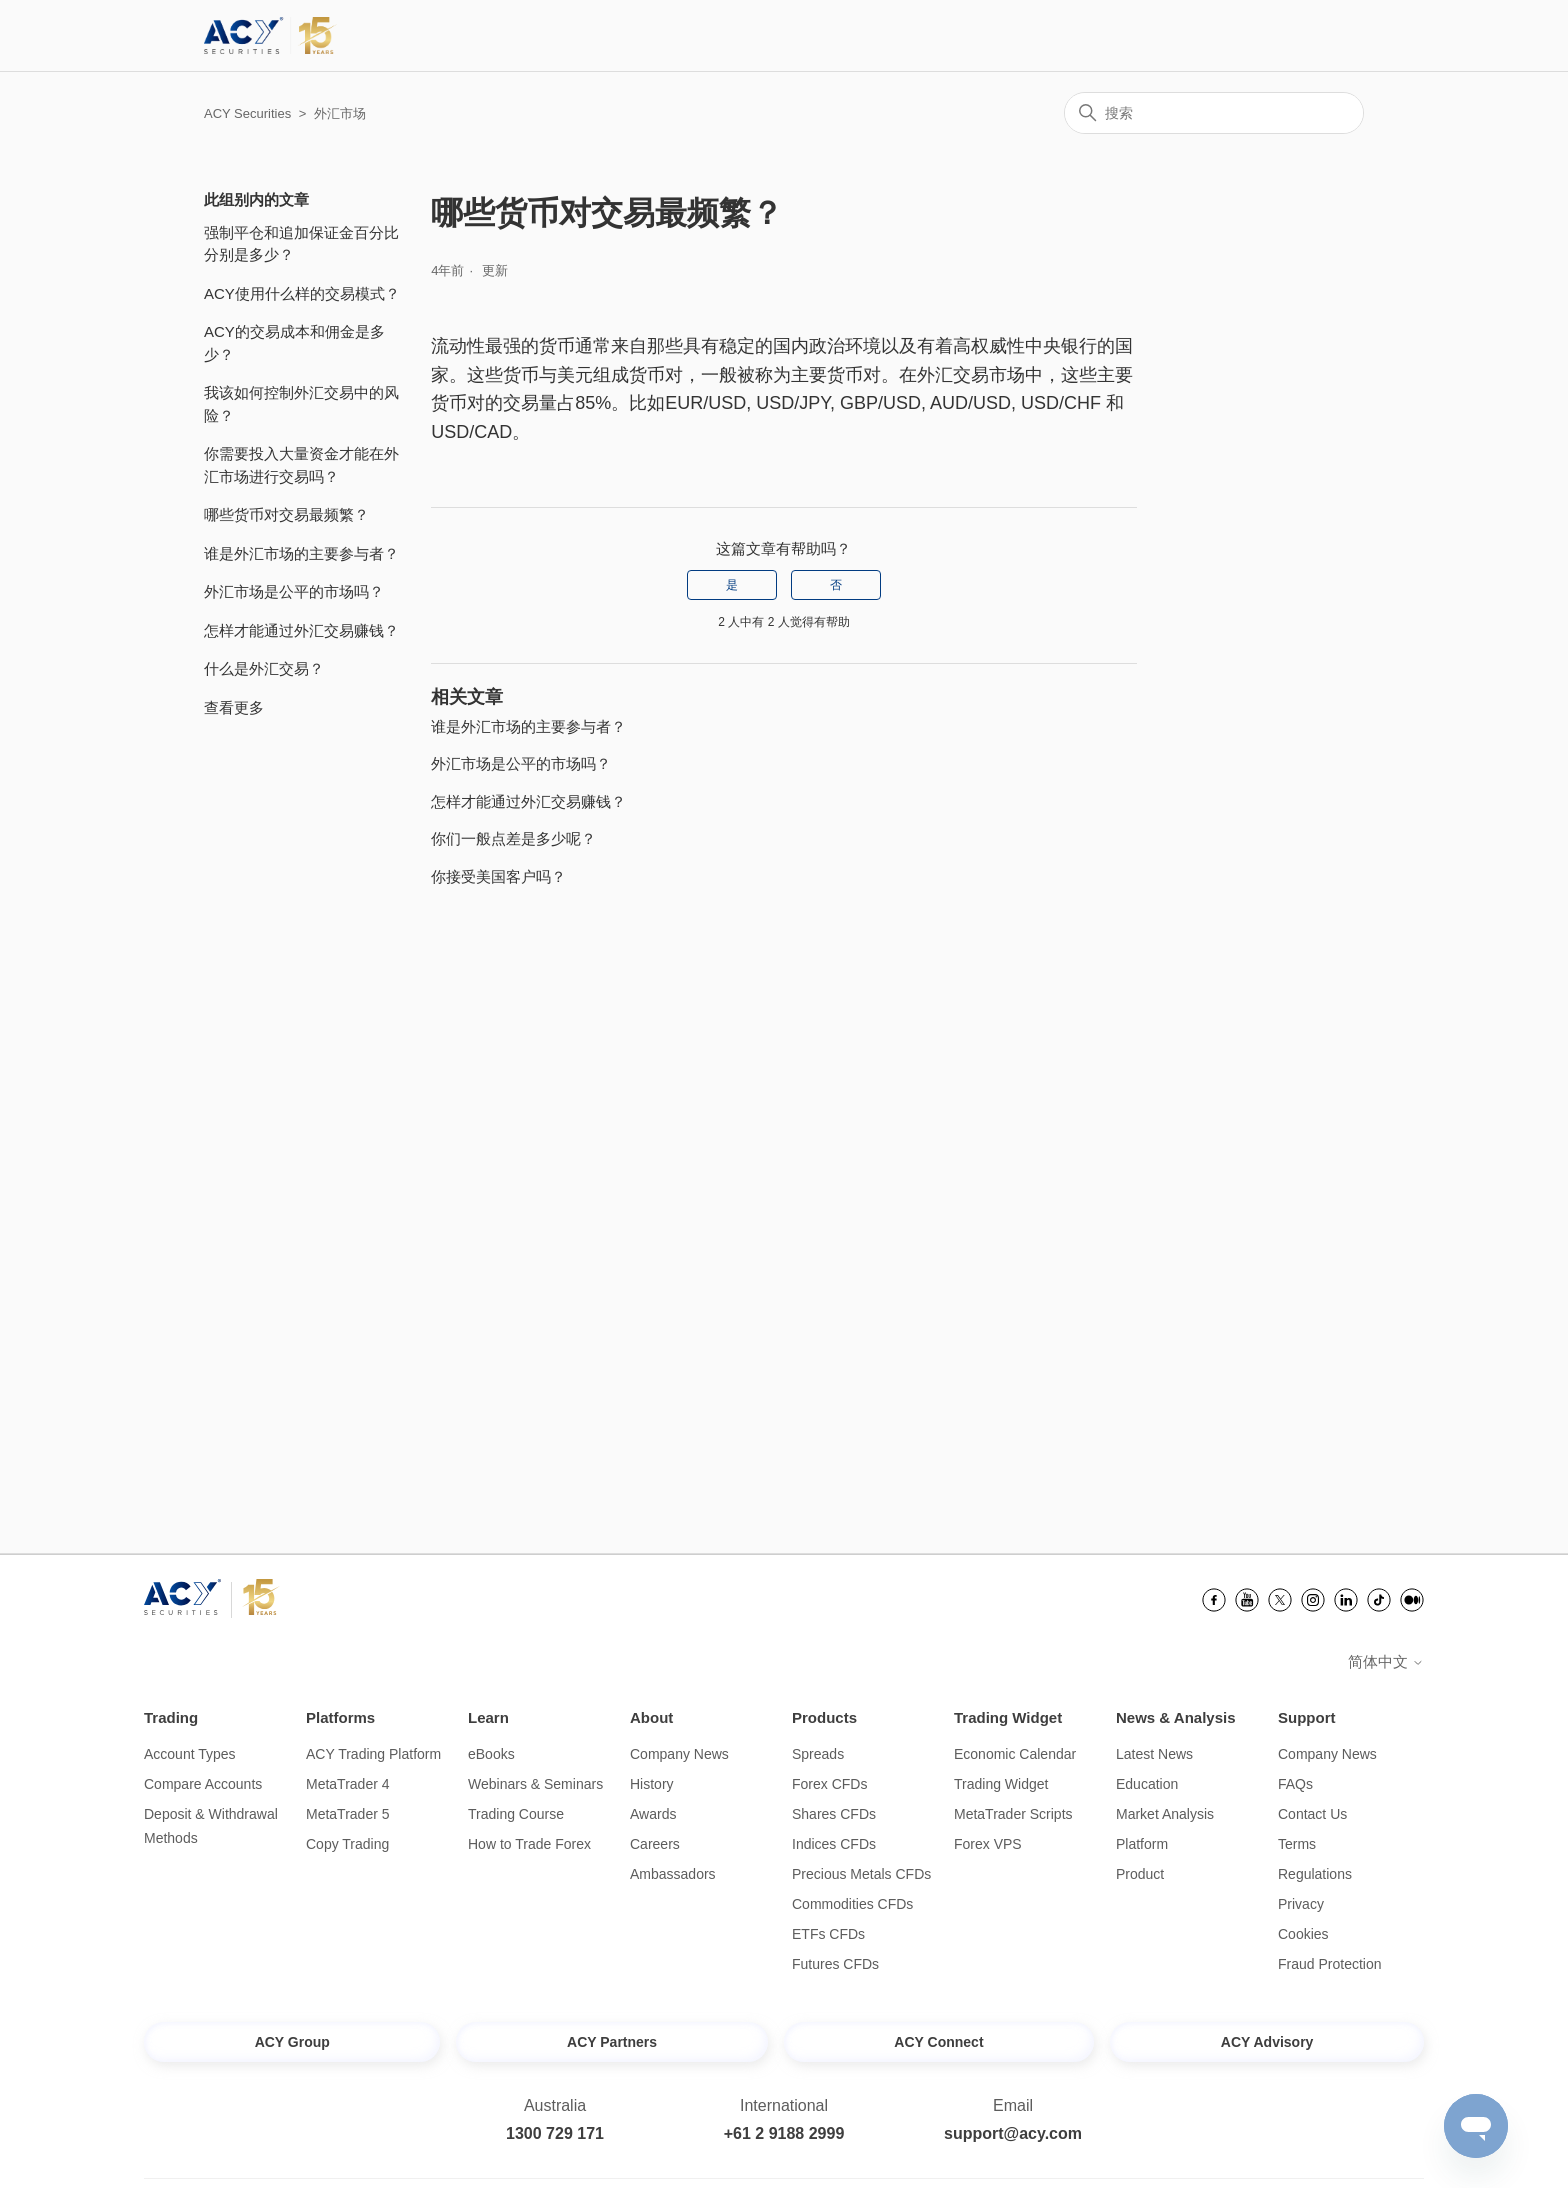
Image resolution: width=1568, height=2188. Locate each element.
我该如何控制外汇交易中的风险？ (301, 404)
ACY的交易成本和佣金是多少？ (294, 343)
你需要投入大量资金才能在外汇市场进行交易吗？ (301, 465)
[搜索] (1214, 113)
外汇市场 (340, 113)
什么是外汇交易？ (264, 668)
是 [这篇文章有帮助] (732, 585)
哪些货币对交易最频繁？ (286, 514)
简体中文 (1386, 1661)
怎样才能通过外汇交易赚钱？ (301, 630)
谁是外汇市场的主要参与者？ (301, 553)
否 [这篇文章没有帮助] (836, 585)
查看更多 (234, 707)
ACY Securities (247, 113)
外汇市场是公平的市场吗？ (294, 591)
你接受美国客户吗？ (498, 876)
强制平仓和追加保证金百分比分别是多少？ (301, 244)
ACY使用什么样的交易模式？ (302, 293)
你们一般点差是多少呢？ (513, 838)
